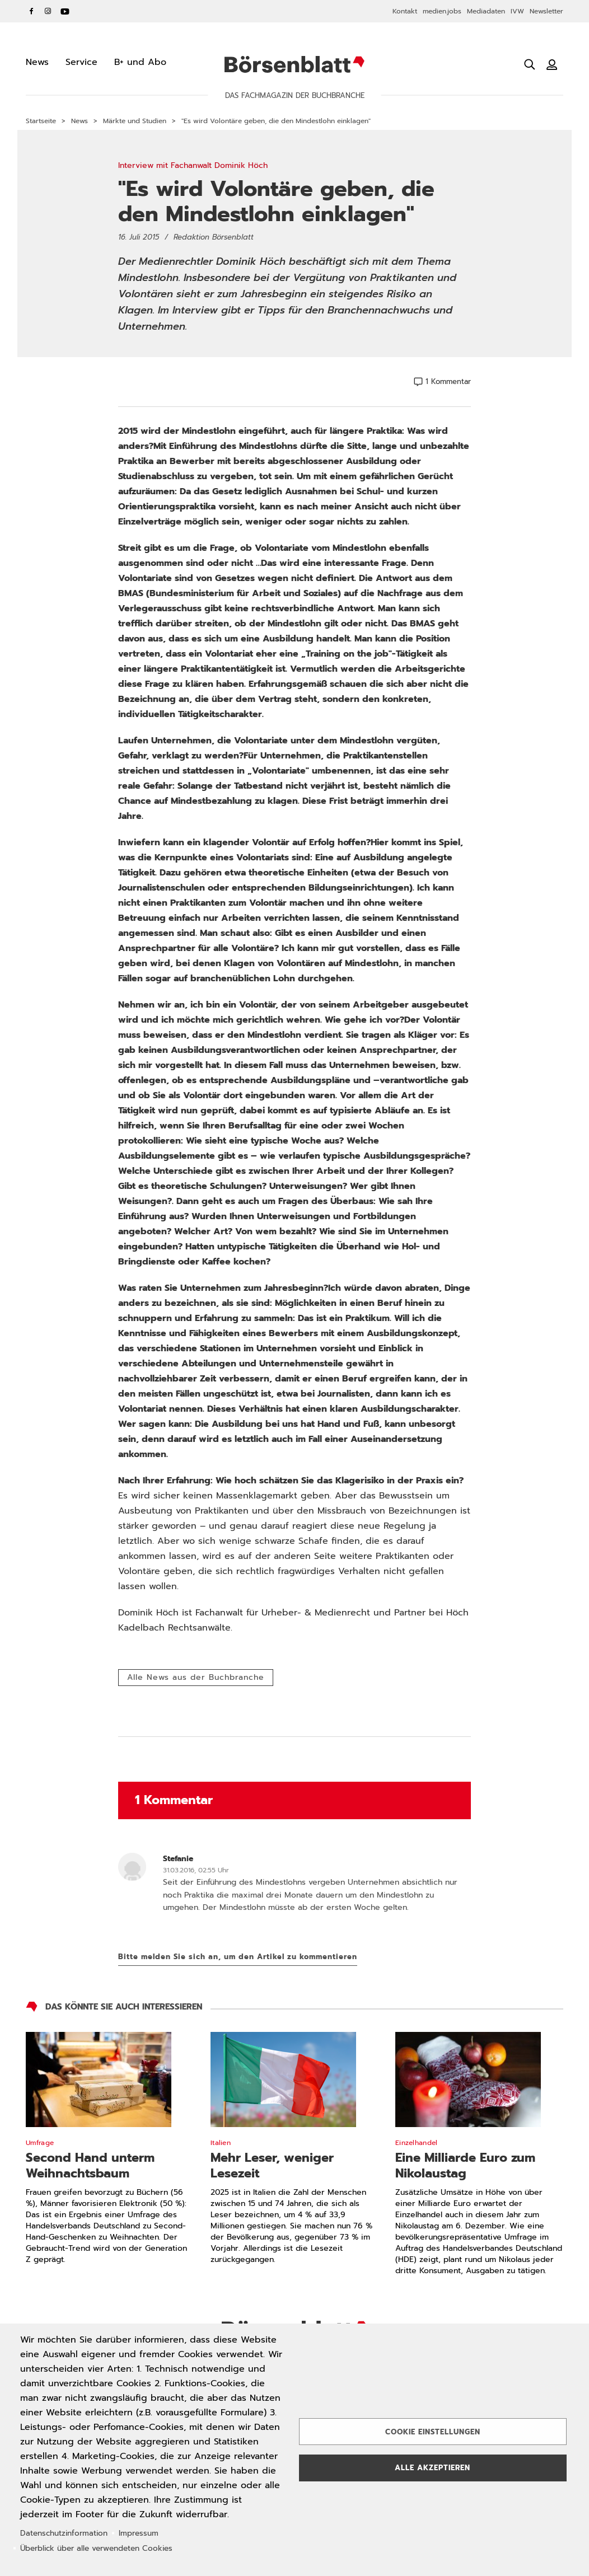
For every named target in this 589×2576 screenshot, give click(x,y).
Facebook (31, 11)
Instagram (48, 11)
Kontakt (404, 11)
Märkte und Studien (134, 121)
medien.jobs (442, 11)
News (79, 121)
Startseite (41, 121)
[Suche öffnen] (529, 64)
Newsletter (546, 11)
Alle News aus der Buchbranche (195, 1677)
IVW (517, 11)
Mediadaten (486, 11)
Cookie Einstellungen (432, 2432)
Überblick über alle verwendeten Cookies (96, 2548)
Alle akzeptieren (432, 2467)
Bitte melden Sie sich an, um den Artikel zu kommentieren (237, 1956)
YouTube (65, 11)
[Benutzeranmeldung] (552, 64)
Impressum (138, 2533)
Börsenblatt (294, 64)
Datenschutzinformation (63, 2533)
